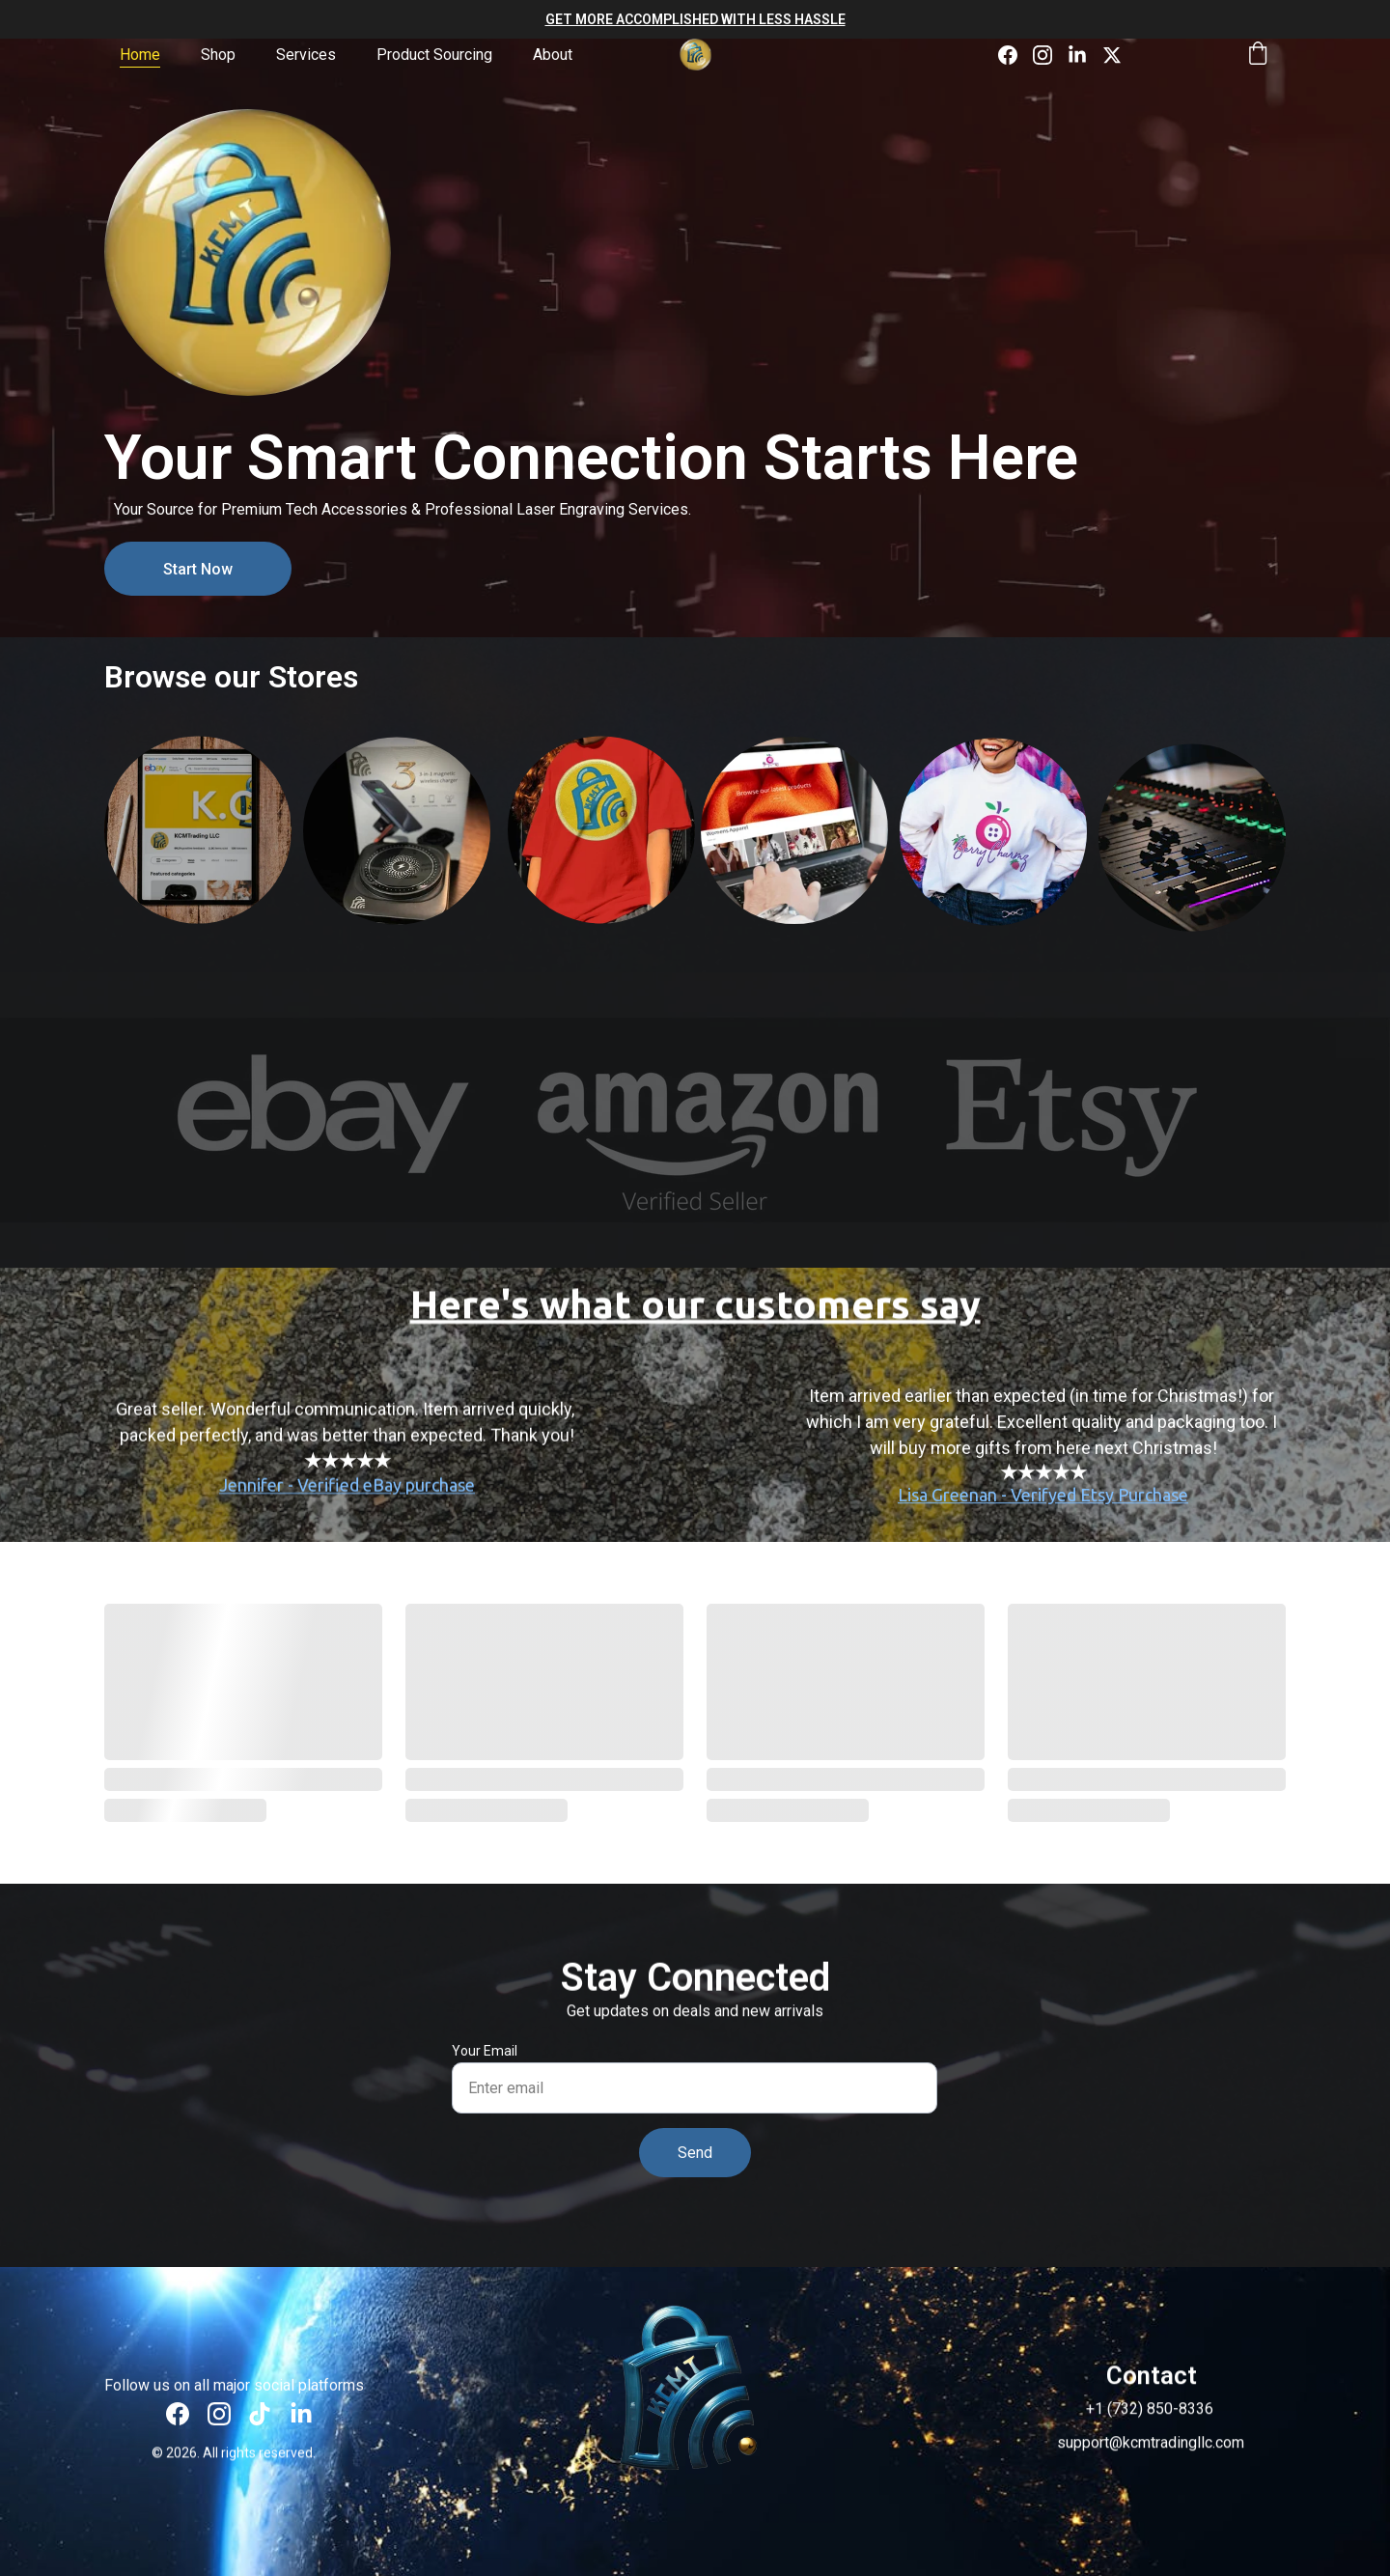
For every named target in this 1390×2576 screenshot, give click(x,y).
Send (695, 2152)
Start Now (198, 569)
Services (306, 54)
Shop (218, 54)
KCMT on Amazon (397, 863)
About (552, 54)
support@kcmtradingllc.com (1150, 2446)
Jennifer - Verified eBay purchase (347, 1501)
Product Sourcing (434, 54)
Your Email (484, 2050)
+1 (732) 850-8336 (1149, 2412)
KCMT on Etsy (602, 858)
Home (140, 54)
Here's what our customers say (695, 1312)
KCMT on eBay (198, 862)
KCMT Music (1192, 829)
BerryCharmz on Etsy (993, 862)
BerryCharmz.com (795, 831)
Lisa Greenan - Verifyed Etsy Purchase (1043, 1515)
